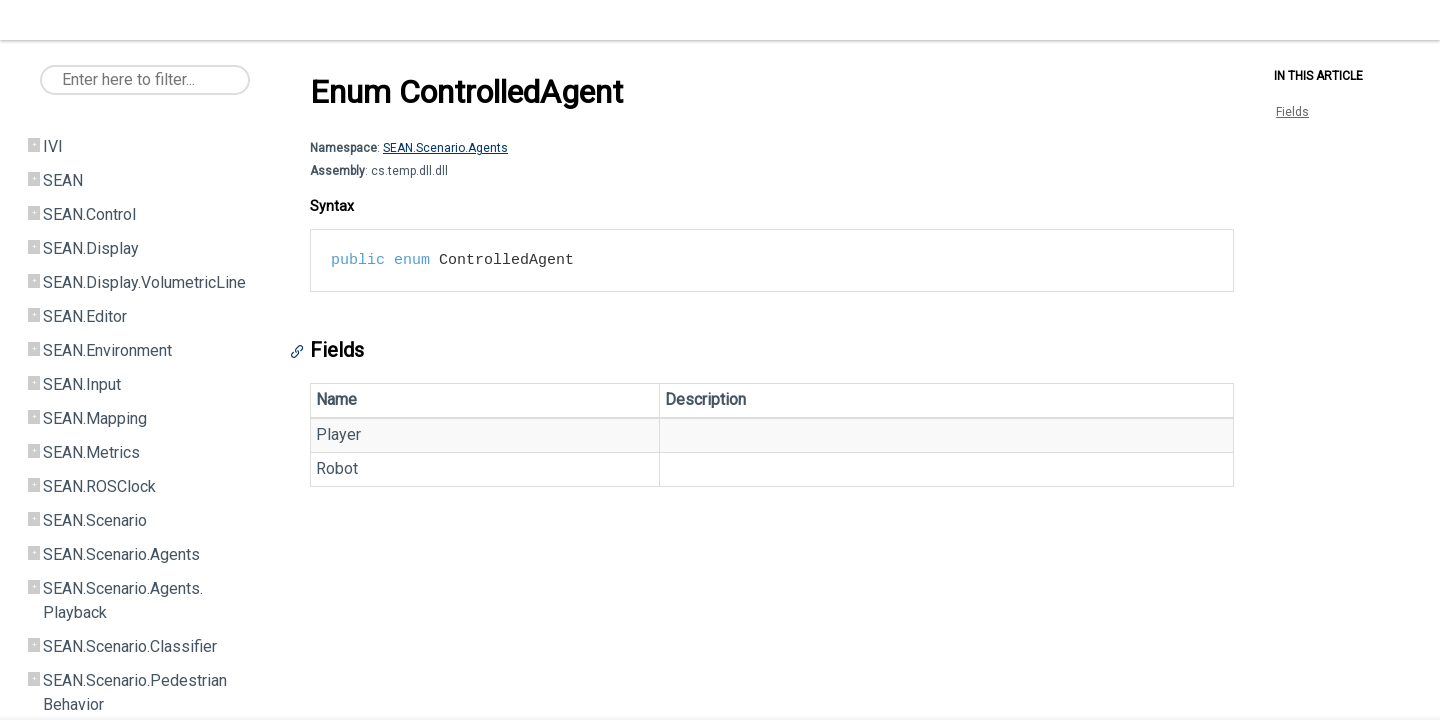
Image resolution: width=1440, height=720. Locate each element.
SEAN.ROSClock (99, 486)
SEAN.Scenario (95, 520)
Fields (1292, 112)
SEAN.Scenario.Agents (121, 554)
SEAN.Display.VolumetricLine (144, 282)
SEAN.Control (89, 214)
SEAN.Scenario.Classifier (130, 646)
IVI (53, 146)
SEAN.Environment (107, 350)
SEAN (63, 180)
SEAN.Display (91, 248)
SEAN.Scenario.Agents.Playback (123, 600)
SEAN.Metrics (91, 452)
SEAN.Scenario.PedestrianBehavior (135, 692)
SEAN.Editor (85, 316)
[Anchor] (301, 352)
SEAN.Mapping (95, 418)
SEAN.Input (82, 384)
